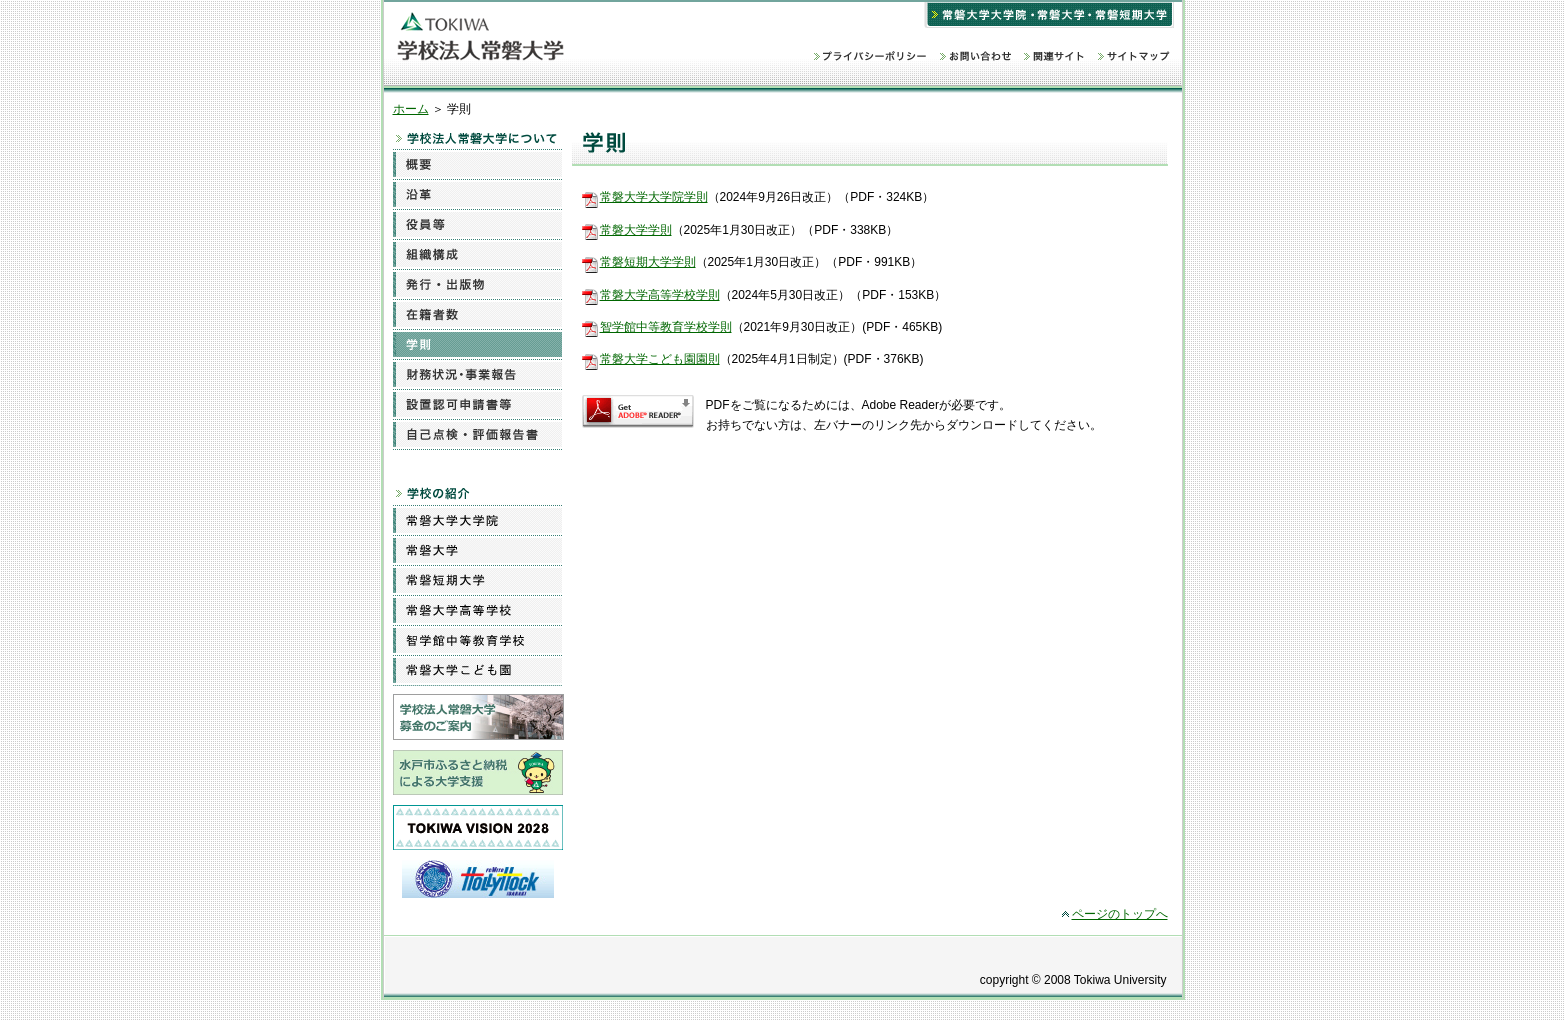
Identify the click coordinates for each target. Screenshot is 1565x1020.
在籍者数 (477, 314)
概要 (477, 164)
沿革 (477, 194)
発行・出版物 (477, 284)
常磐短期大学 (477, 580)
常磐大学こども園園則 (660, 359)
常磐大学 (477, 550)
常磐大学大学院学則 (654, 197)
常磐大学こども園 (477, 670)
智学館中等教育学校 (477, 640)
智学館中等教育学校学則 (666, 327)
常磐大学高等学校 (477, 610)
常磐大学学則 (636, 230)
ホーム (411, 109)
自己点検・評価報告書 (477, 434)
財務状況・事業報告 (477, 374)
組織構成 (477, 254)
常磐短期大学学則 (648, 262)
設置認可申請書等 (477, 404)
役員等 (477, 224)
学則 (477, 344)
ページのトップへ (1120, 914)
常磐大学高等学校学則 (660, 295)
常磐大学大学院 (477, 520)
